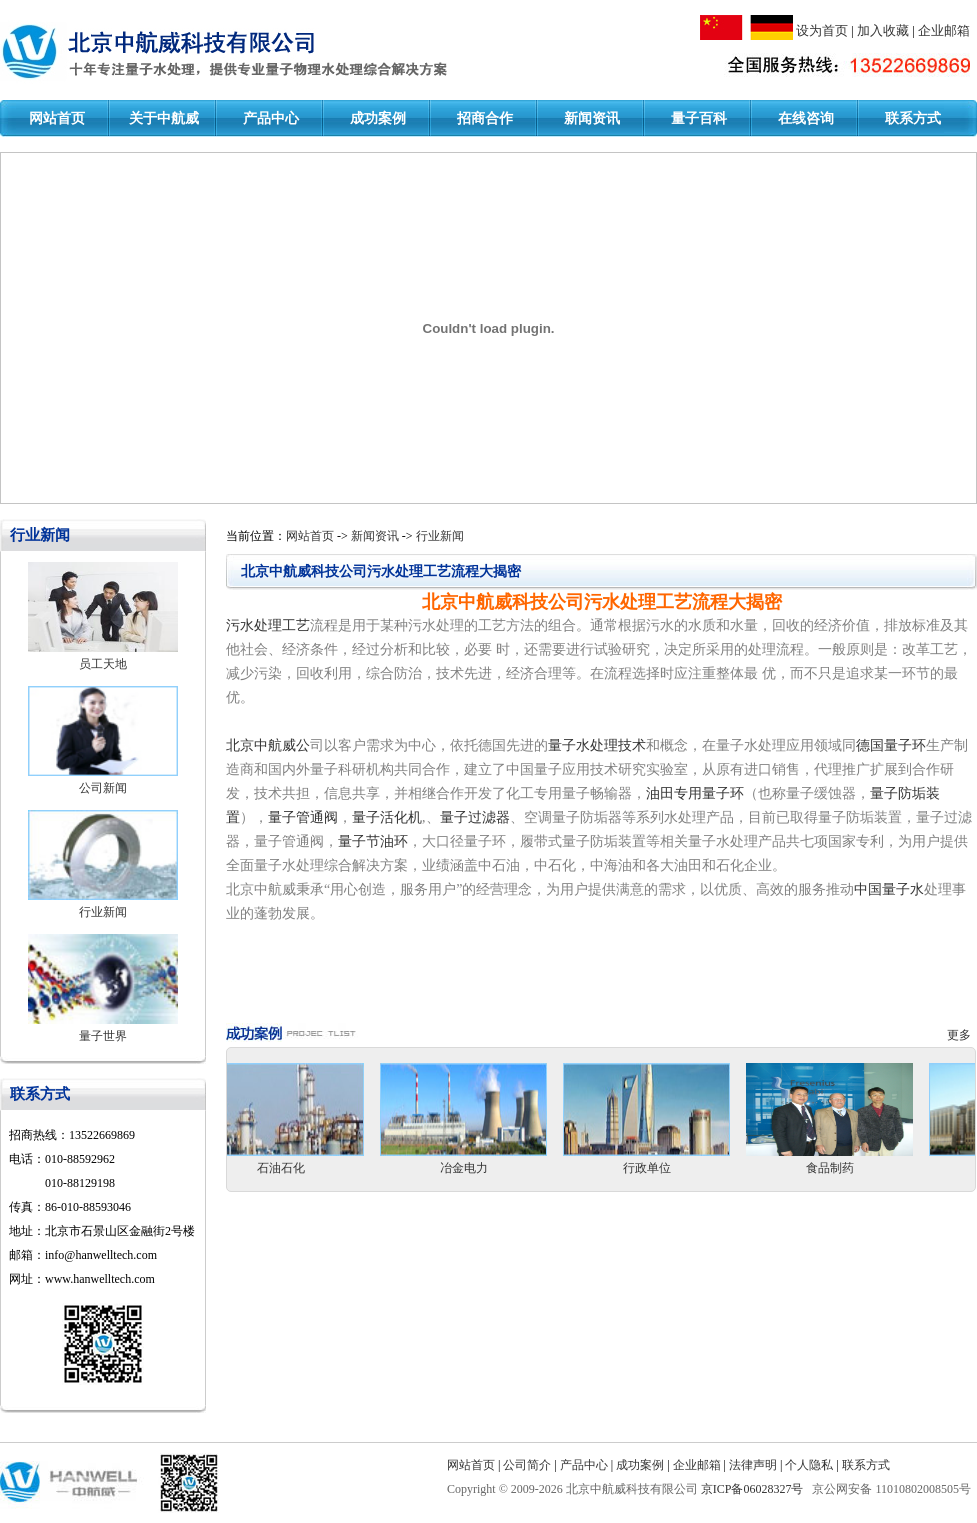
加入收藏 (883, 30)
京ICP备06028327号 (754, 1489)
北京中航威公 (268, 745)
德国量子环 (891, 745)
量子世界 (103, 1036)
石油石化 (301, 1168)
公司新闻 (103, 788)
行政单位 (667, 1168)
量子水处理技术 (597, 745)
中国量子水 (889, 889)
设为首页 (822, 30)
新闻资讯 (592, 118)
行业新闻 (103, 912)
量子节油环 (373, 841)
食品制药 (850, 1168)
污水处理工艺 (268, 625)
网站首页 (57, 118)
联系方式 (913, 118)
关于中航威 (164, 118)
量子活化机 (387, 817)
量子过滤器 (475, 817)
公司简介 (527, 1465)
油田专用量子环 (695, 793)
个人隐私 (809, 1465)
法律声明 (753, 1465)
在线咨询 (806, 118)
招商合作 (485, 118)
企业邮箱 (944, 30)
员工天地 (103, 664)
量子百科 (699, 118)
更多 (962, 1035)
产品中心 (271, 118)
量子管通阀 (303, 817)
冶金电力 (484, 1168)
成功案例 (378, 118)
